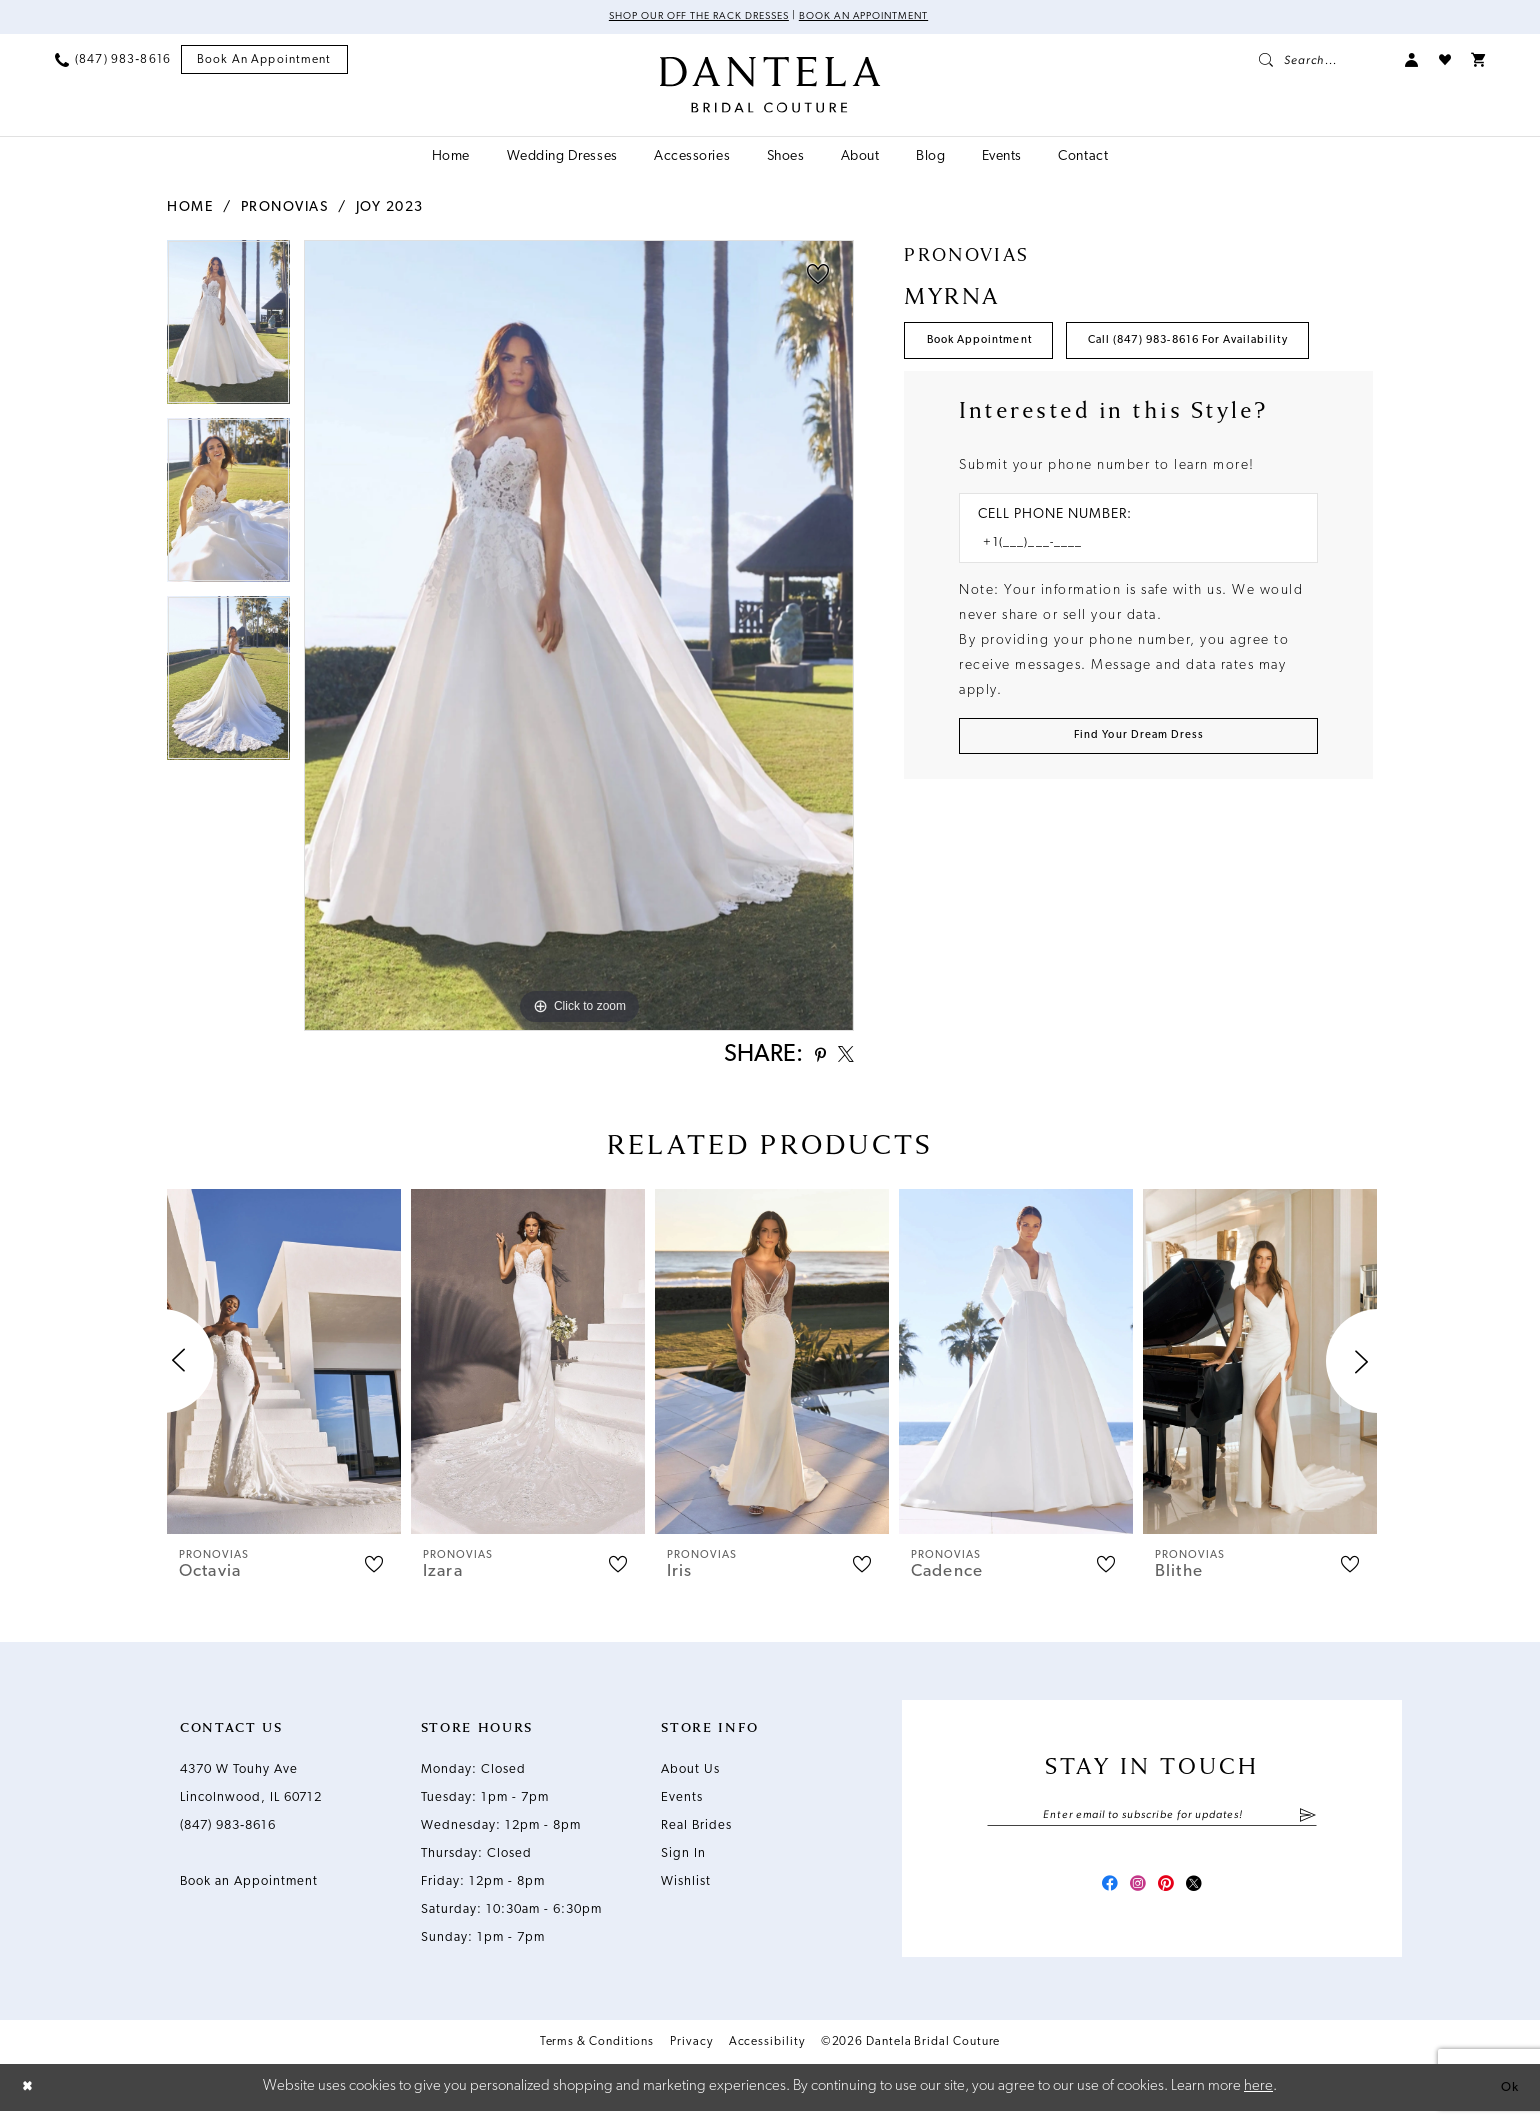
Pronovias (285, 209)
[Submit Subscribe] (1307, 1823)
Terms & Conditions (597, 2056)
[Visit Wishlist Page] (1445, 62)
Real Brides (696, 1831)
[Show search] (1322, 62)
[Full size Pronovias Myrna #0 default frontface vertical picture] (579, 637)
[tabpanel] (228, 331)
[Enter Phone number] (1128, 613)
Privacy (691, 2056)
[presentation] (284, 1367)
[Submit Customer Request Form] (1138, 811)
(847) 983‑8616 (228, 1831)
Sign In (683, 1859)
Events (682, 1803)
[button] (1412, 62)
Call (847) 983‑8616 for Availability (1053, 405)
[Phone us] (113, 62)
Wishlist (686, 1887)
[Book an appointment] (264, 62)
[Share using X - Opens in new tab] (842, 1059)
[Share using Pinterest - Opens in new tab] (809, 1059)
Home (190, 209)
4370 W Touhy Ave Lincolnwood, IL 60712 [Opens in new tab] (251, 1789)
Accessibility (767, 2056)
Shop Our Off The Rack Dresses (686, 18)
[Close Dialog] (30, 2099)
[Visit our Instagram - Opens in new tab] (1134, 1896)
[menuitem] (113, 62)
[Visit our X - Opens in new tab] (1206, 1896)
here (1258, 2098)
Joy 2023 (390, 209)
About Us (690, 1775)
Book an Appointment (879, 18)
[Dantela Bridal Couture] (770, 87)
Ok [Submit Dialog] (1507, 2098)
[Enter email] (1152, 1823)
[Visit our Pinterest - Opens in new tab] (1170, 1896)
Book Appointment (993, 347)
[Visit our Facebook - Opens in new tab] (1098, 1896)
